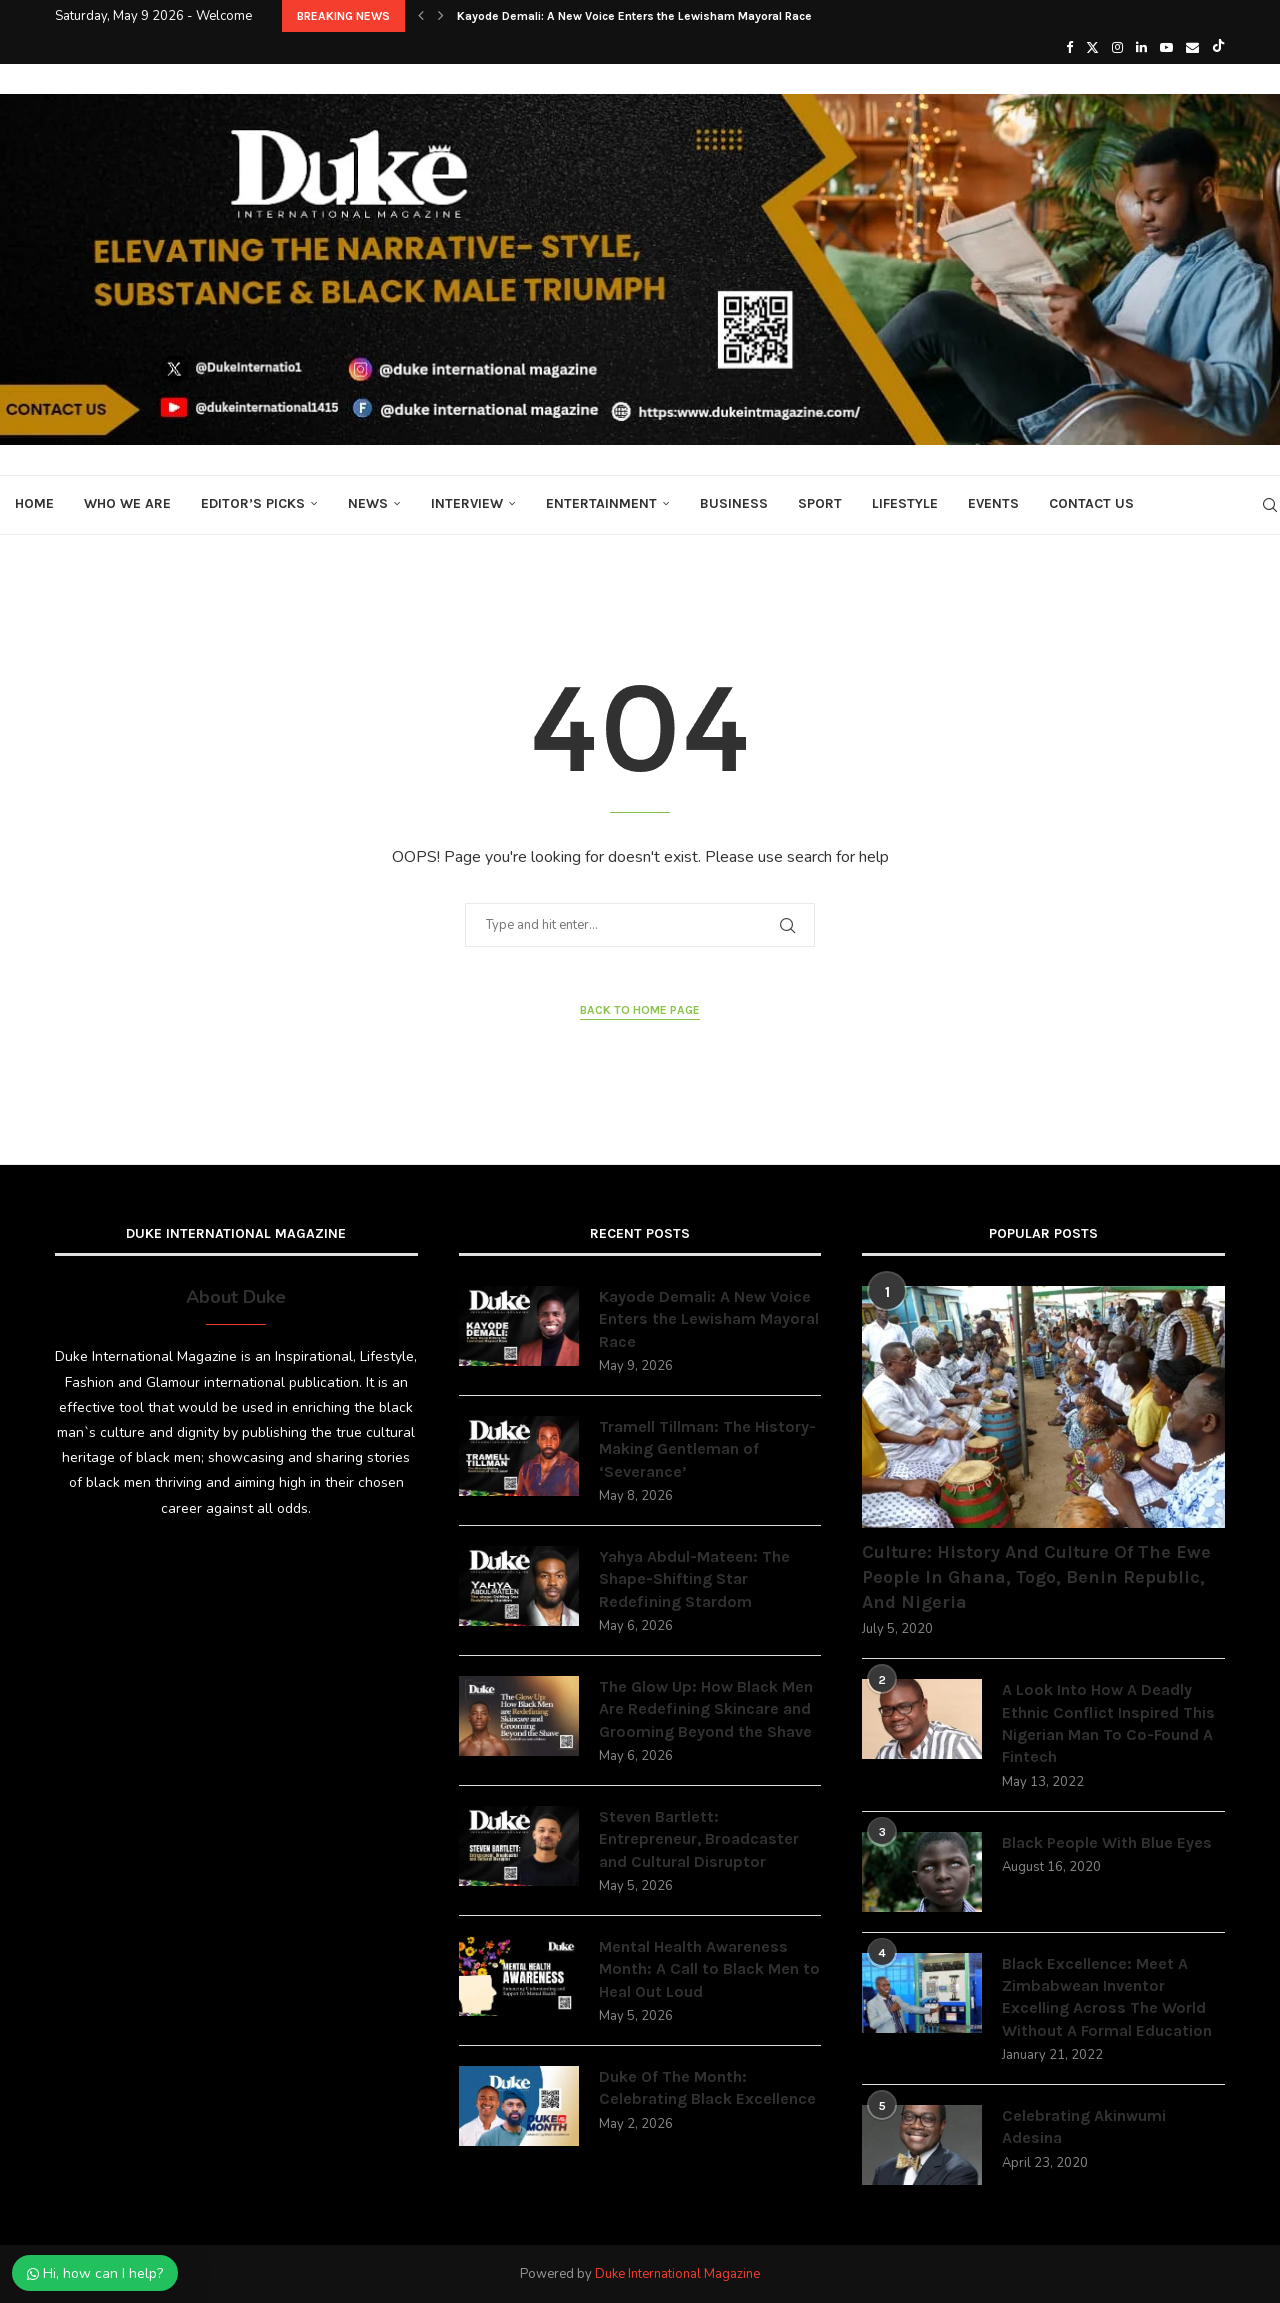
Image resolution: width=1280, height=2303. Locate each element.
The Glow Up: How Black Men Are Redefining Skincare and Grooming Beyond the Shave (706, 1709)
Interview (467, 503)
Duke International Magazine (677, 2274)
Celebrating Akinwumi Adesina (1084, 2126)
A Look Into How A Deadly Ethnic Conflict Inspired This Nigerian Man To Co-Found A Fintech (1108, 1723)
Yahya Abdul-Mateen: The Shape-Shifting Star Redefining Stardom (694, 1579)
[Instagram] (1117, 48)
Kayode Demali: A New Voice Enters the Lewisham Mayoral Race (634, 16)
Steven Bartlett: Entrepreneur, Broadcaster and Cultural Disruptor (699, 1839)
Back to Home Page (640, 1010)
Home (34, 503)
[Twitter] (1092, 48)
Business (734, 503)
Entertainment (601, 503)
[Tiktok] (1218, 48)
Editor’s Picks (253, 503)
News (368, 503)
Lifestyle (905, 503)
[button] (421, 16)
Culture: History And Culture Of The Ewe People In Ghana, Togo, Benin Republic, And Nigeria (1036, 1577)
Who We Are (127, 503)
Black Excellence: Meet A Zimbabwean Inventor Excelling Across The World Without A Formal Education (1107, 1997)
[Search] (1270, 505)
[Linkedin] (1141, 48)
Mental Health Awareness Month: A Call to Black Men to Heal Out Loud (709, 1969)
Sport (820, 503)
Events (993, 503)
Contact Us (1091, 503)
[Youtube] (1166, 48)
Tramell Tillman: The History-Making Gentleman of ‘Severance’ (707, 1449)
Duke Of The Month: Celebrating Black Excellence (707, 2087)
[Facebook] (1069, 48)
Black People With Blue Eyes (1107, 1842)
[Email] (1192, 48)
